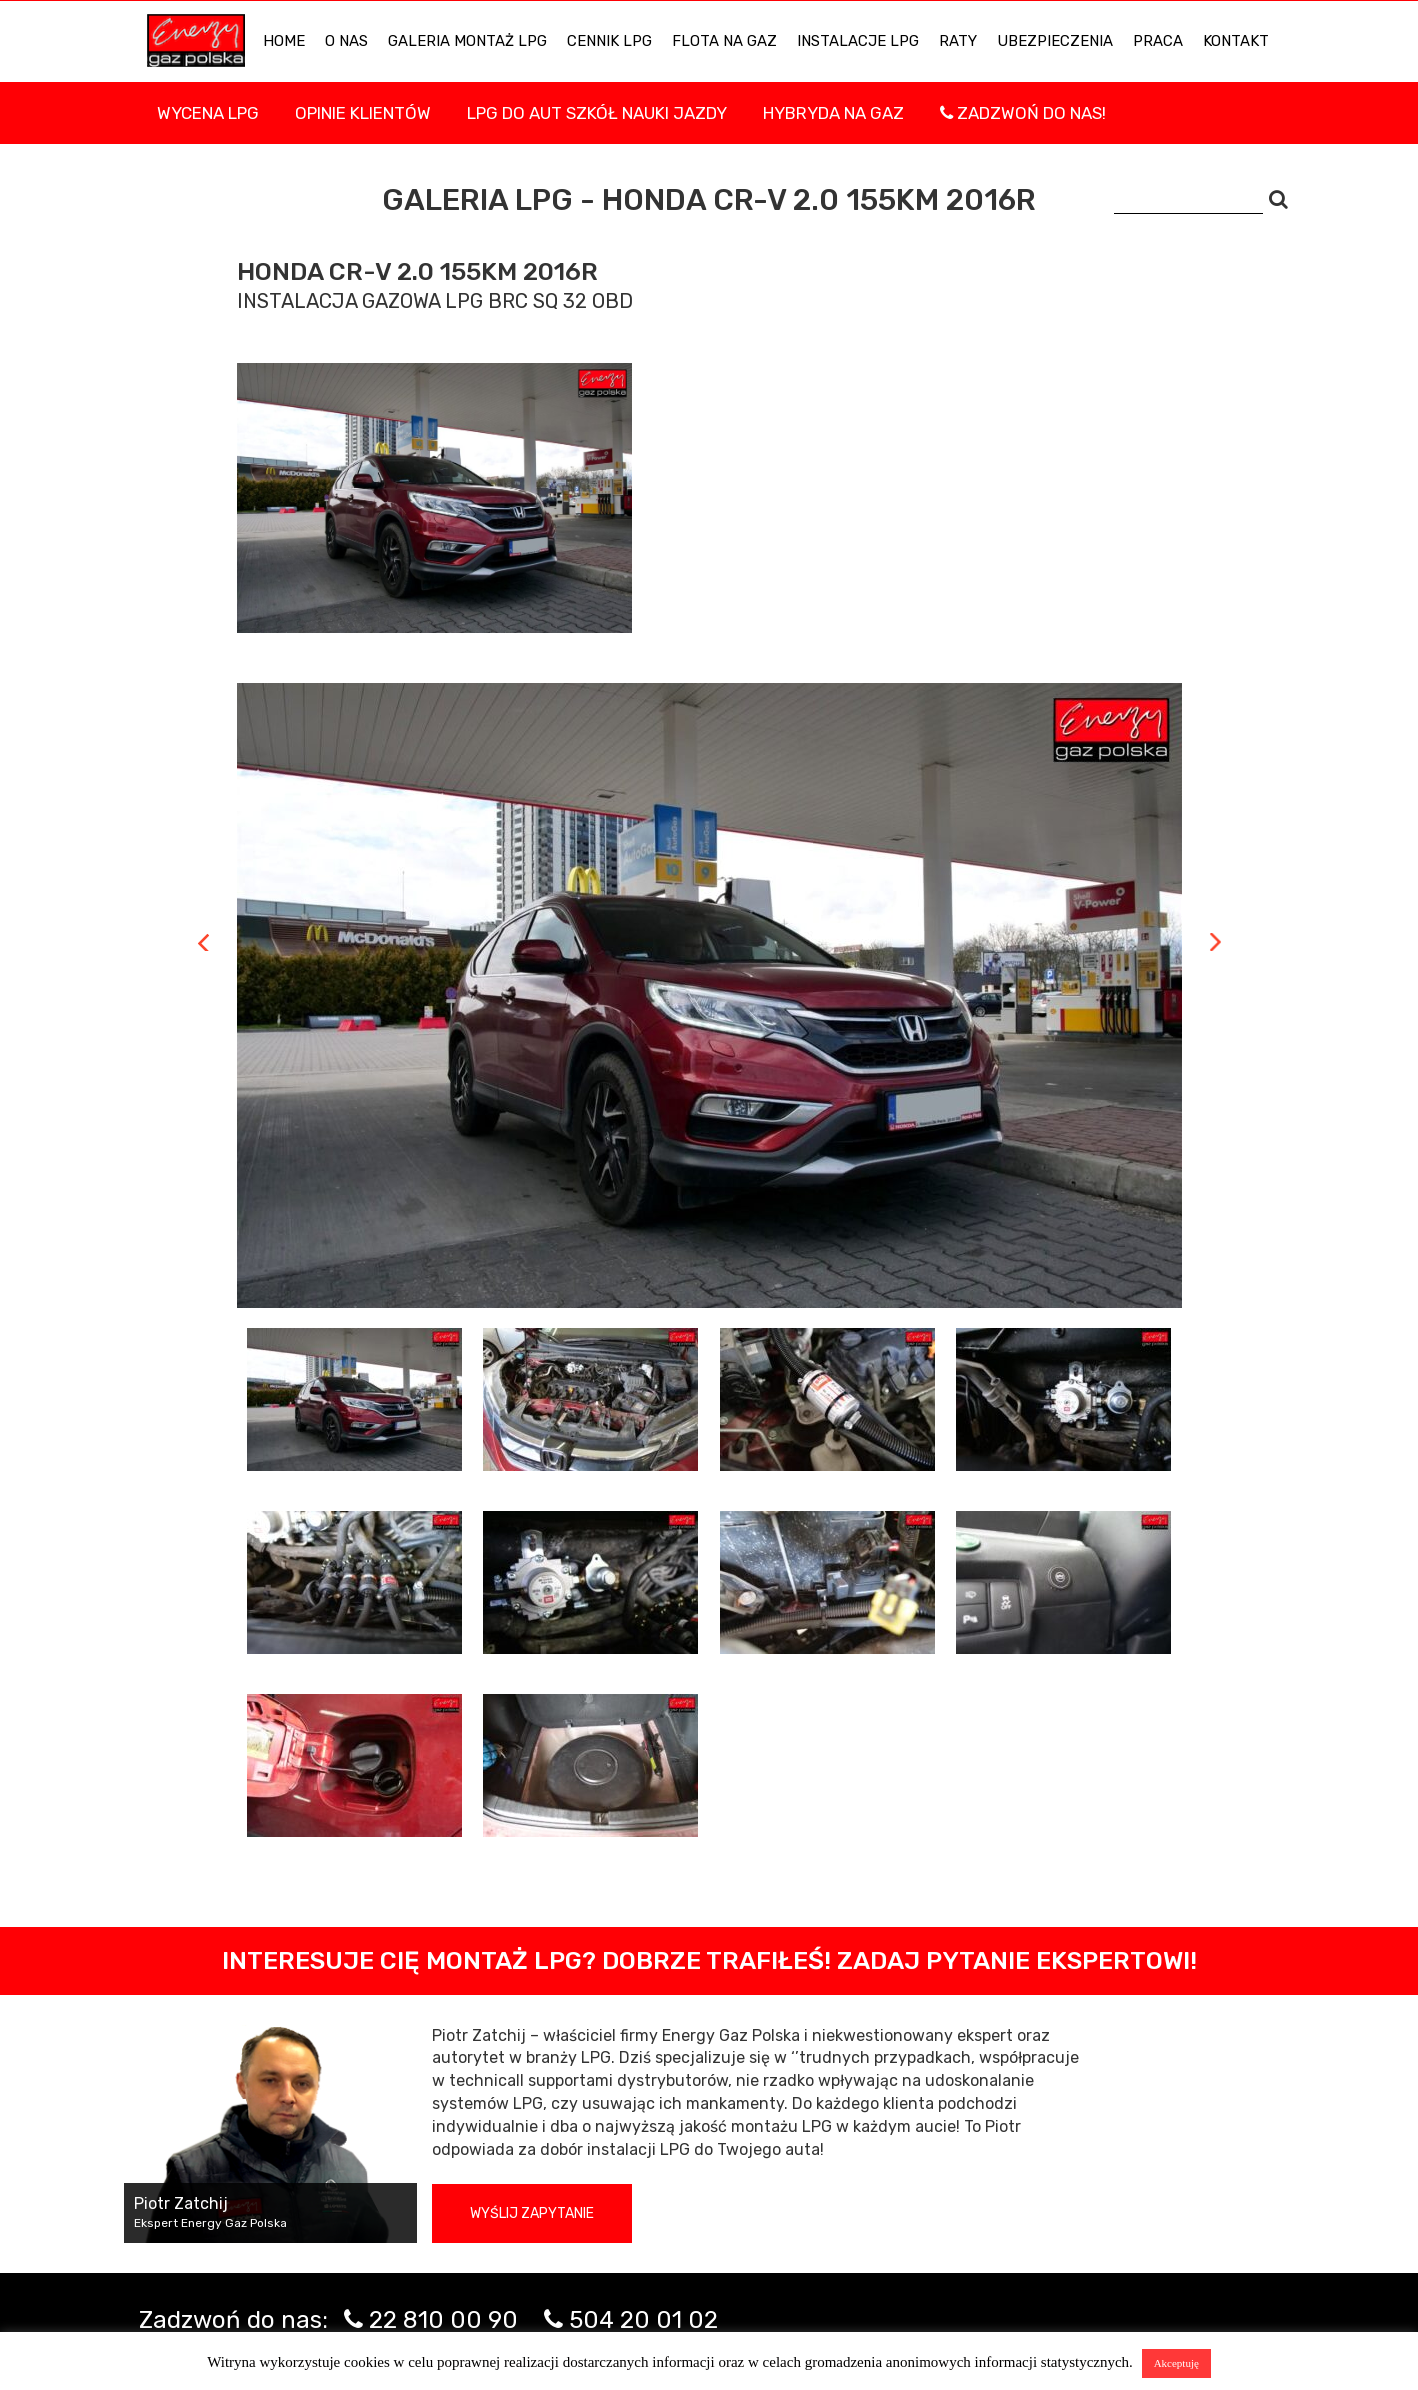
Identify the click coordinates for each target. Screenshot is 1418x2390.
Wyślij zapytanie (532, 2213)
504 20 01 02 (643, 2320)
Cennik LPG (609, 41)
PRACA (1158, 41)
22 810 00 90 (443, 2320)
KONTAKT (1236, 41)
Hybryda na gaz (833, 113)
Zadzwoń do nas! (1023, 113)
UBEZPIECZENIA (1055, 41)
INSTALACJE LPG (858, 41)
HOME (284, 41)
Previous (203, 942)
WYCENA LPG (208, 113)
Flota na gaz (724, 41)
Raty (958, 41)
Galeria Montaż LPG (467, 41)
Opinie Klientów (363, 113)
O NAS (346, 41)
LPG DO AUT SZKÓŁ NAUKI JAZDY (597, 113)
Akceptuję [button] (1176, 2363)
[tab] (355, 1399)
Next (1215, 942)
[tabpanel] (709, 995)
